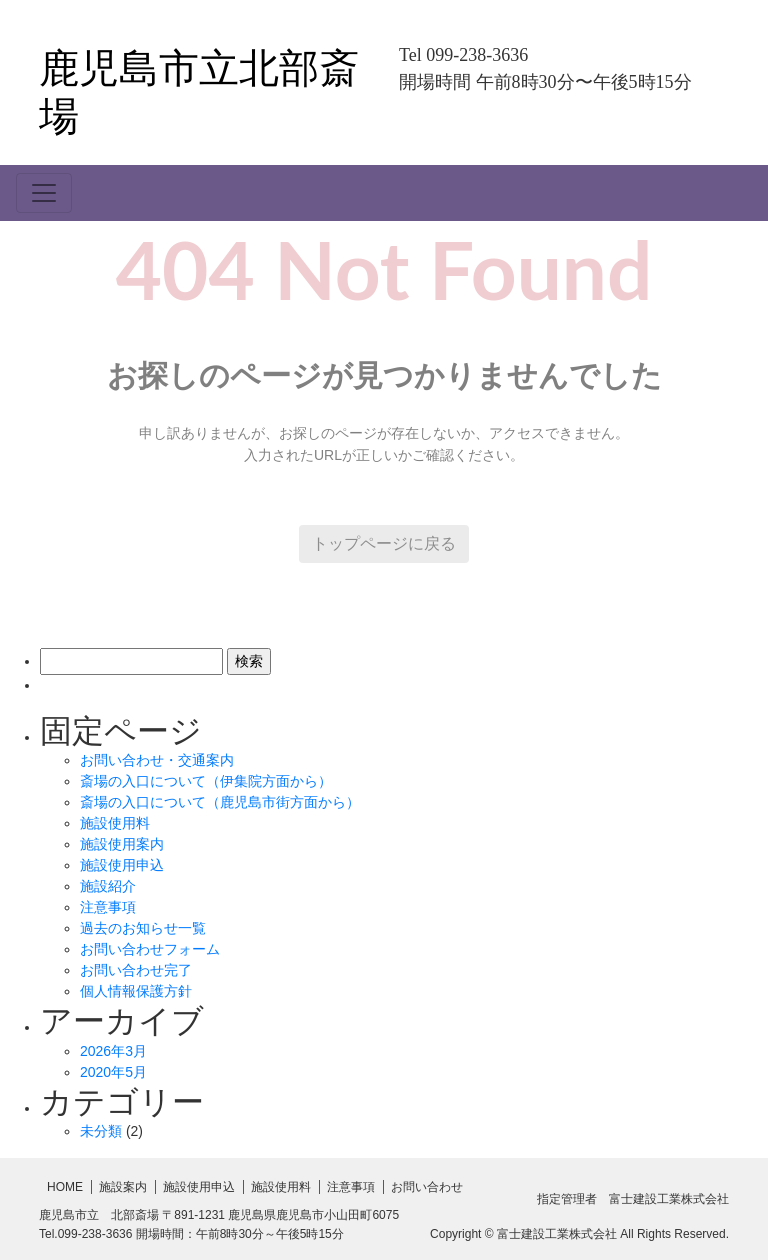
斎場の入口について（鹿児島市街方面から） (220, 802)
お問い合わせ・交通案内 (157, 760)
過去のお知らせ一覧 (143, 928)
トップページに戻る (384, 543)
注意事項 (108, 907)
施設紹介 (108, 886)
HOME (65, 1187)
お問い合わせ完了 (136, 970)
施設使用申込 (122, 865)
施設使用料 (115, 823)
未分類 (101, 1131)
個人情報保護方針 (136, 991)
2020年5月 (113, 1072)
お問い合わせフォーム (150, 949)
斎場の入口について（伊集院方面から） (206, 781)
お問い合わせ (427, 1187)
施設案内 (123, 1187)
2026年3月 (113, 1051)
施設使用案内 (122, 844)
